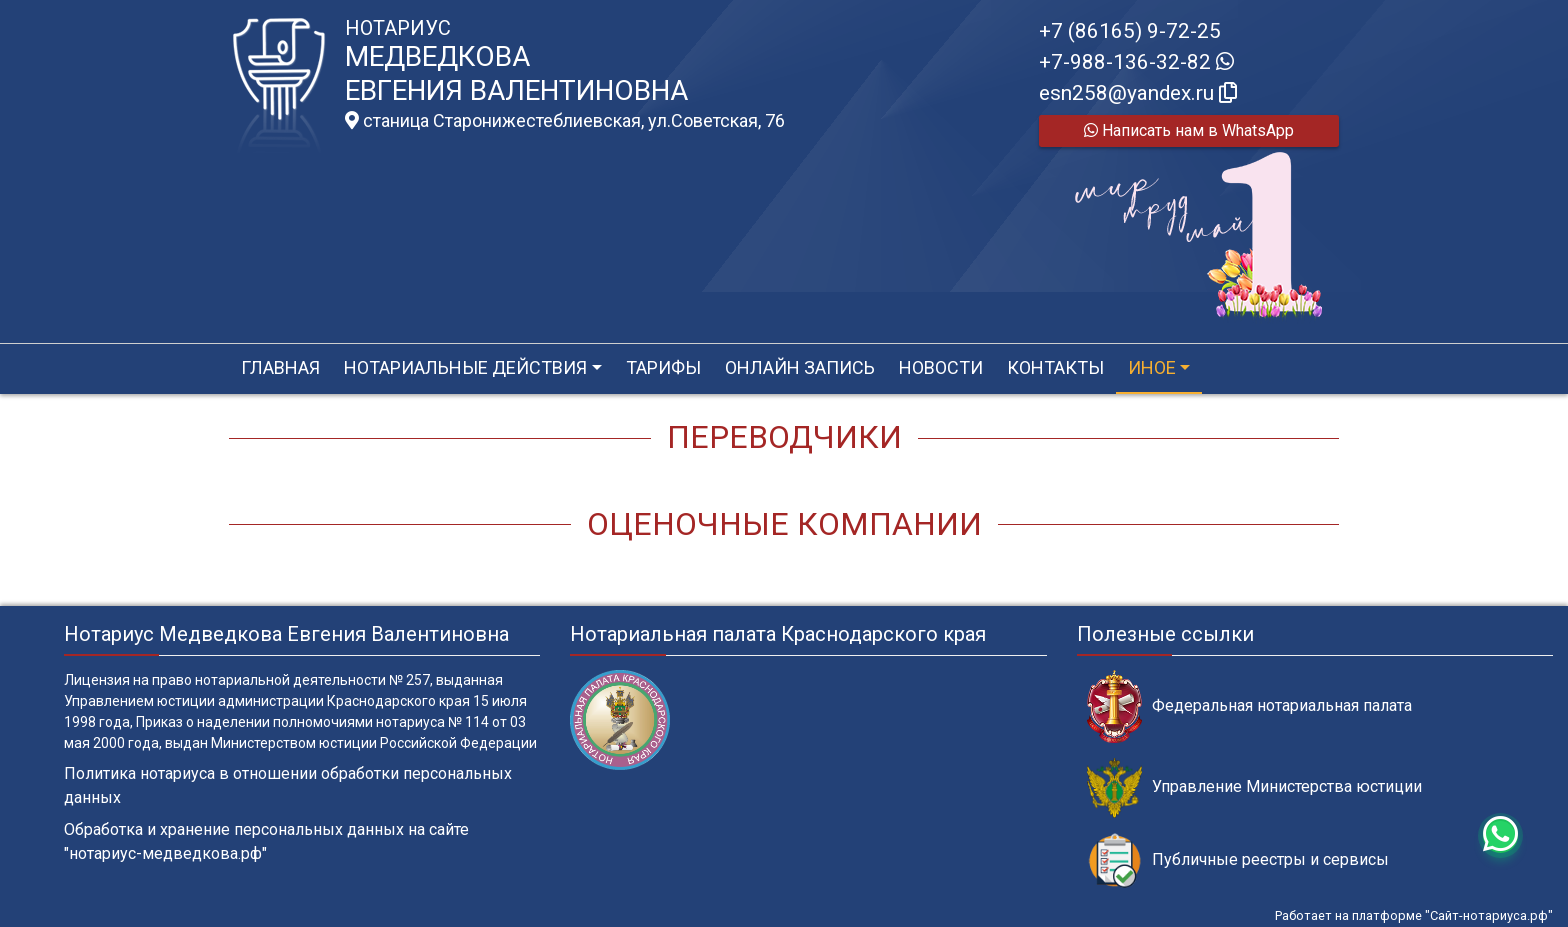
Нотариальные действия (465, 367)
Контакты (1055, 367)
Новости (941, 367)
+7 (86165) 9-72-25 (1130, 31)
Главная (280, 367)
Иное (1152, 367)
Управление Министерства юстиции (1254, 787)
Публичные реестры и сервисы (1238, 860)
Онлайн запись (800, 367)
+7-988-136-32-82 (1136, 62)
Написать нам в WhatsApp (1189, 130)
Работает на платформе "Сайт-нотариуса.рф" (1414, 915)
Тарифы (663, 367)
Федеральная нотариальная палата (1249, 706)
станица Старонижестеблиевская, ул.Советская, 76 (565, 121)
